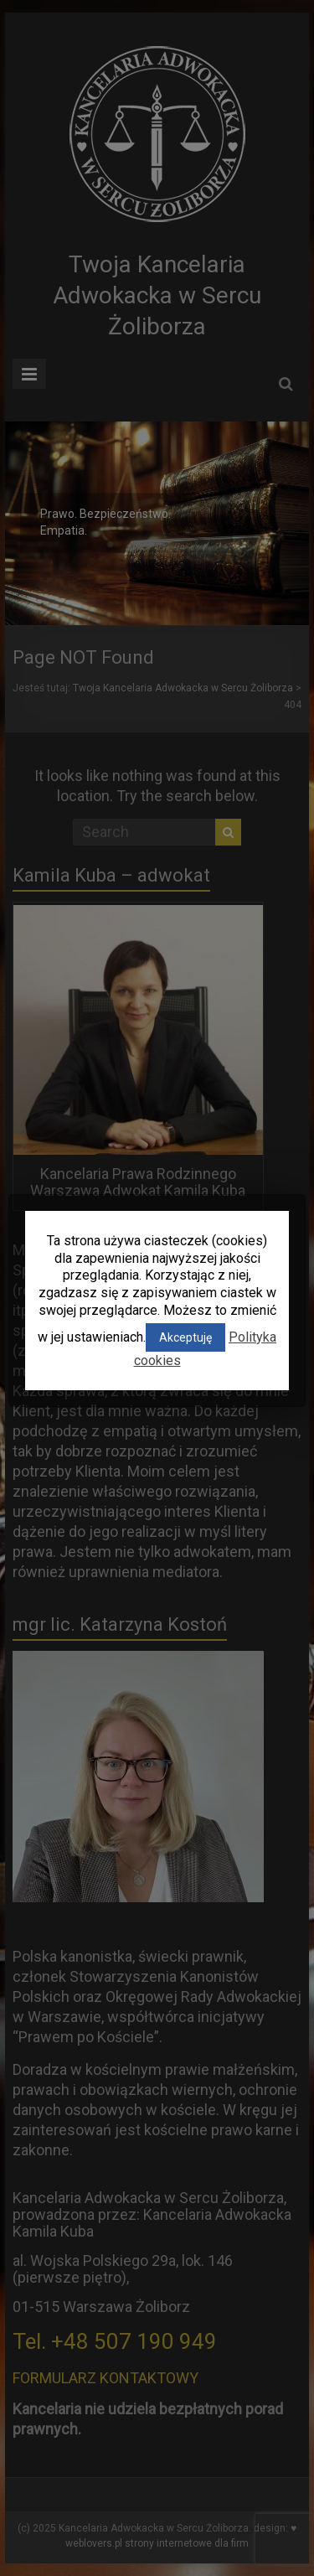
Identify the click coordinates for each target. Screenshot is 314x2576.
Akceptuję (185, 1337)
